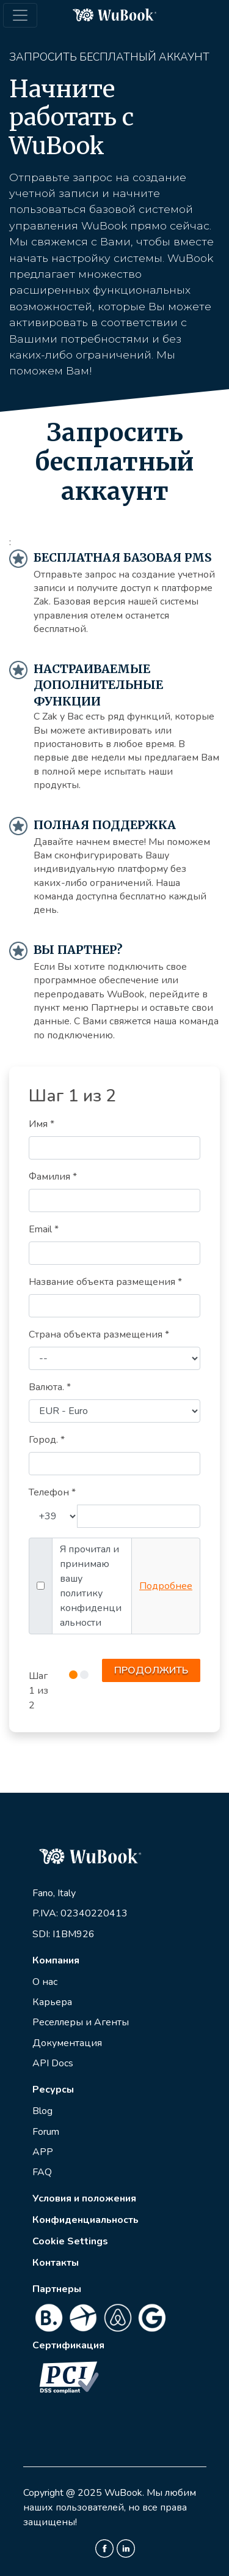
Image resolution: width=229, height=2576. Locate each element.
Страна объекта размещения (99, 1334)
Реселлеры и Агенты (80, 2022)
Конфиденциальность (85, 2220)
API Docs (52, 2063)
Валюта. (50, 1387)
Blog (42, 2111)
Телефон (52, 1492)
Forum (45, 2132)
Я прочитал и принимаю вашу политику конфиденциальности (91, 1586)
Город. (47, 1439)
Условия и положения (84, 2198)
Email (44, 1229)
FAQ (42, 2172)
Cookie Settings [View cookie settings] (70, 2241)
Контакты (55, 2262)
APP (42, 2152)
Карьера (52, 2002)
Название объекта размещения (105, 1282)
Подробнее (165, 1586)
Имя (41, 1124)
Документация (67, 2043)
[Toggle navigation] (20, 15)
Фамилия (53, 1176)
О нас (44, 1982)
